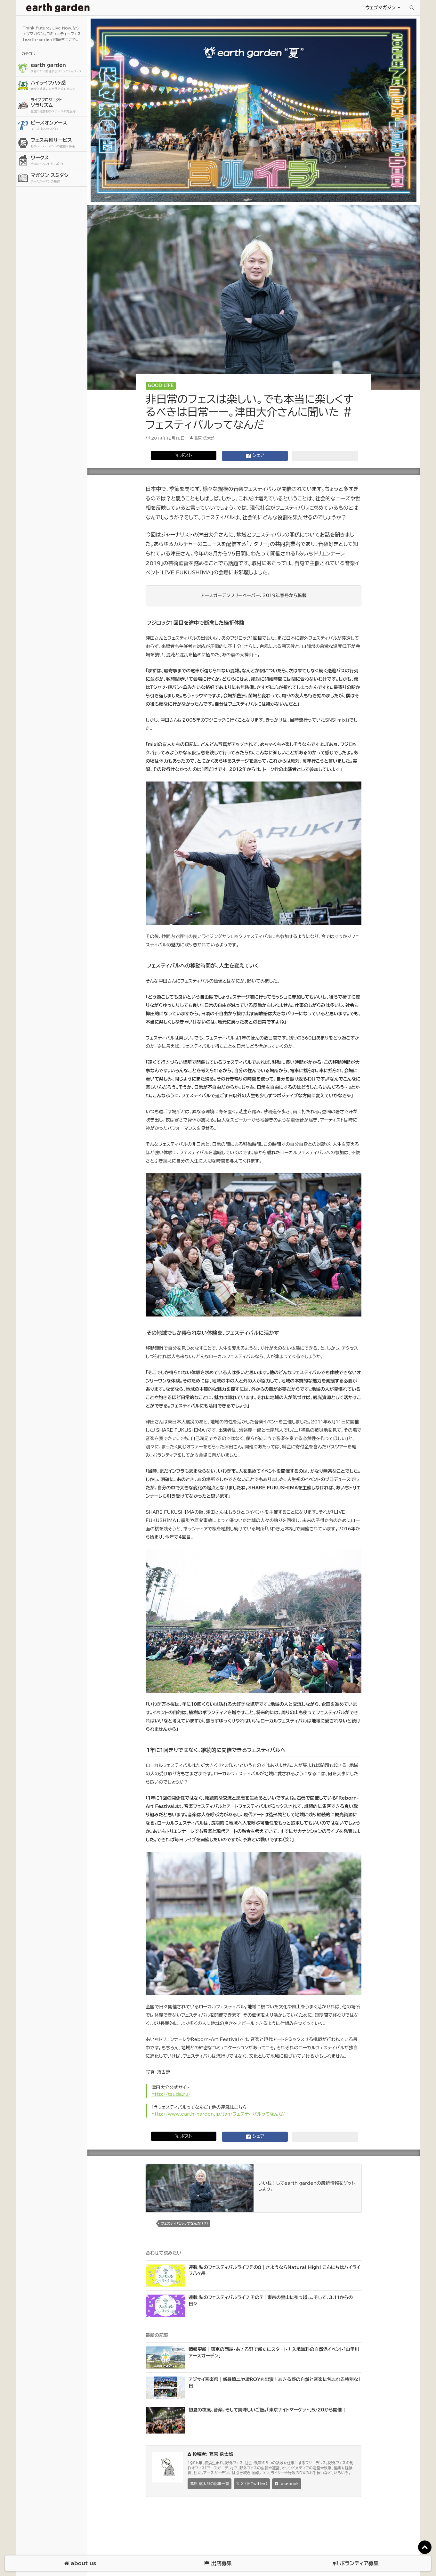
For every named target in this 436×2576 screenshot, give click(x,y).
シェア (255, 456)
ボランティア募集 (355, 2563)
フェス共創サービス (58, 143)
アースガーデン (58, 7)
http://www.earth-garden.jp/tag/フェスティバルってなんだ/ (218, 2114)
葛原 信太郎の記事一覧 (209, 2483)
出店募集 (217, 2563)
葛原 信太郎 (204, 438)
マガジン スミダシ (58, 178)
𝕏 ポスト (183, 455)
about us (80, 2563)
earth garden (58, 68)
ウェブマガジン (380, 7)
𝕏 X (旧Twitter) (251, 2483)
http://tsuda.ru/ (170, 2094)
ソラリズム (58, 105)
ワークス (58, 160)
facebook (287, 2484)
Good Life (161, 386)
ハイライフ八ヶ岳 (58, 85)
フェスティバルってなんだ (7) (184, 2223)
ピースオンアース (58, 125)
